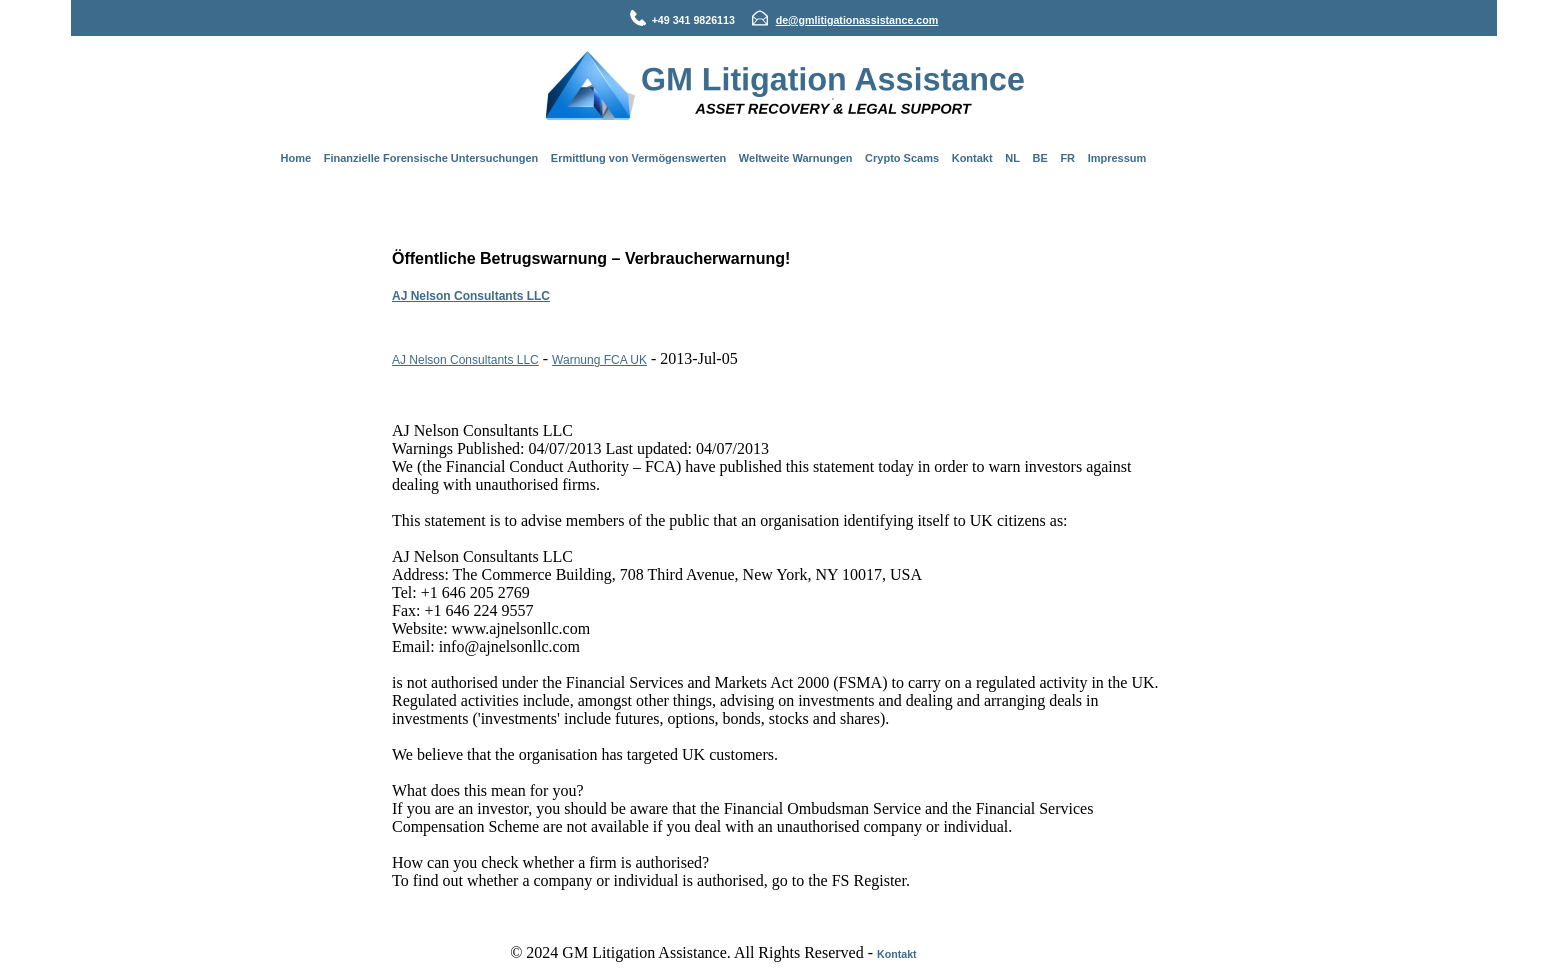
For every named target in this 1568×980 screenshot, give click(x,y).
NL (1012, 158)
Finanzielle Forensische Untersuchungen (431, 158)
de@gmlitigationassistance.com (857, 20)
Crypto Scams (902, 158)
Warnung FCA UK (599, 360)
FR (1067, 158)
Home (296, 158)
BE (1040, 158)
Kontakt (972, 158)
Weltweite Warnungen (796, 158)
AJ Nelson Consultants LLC (471, 296)
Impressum (1117, 158)
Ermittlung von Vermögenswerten (638, 158)
